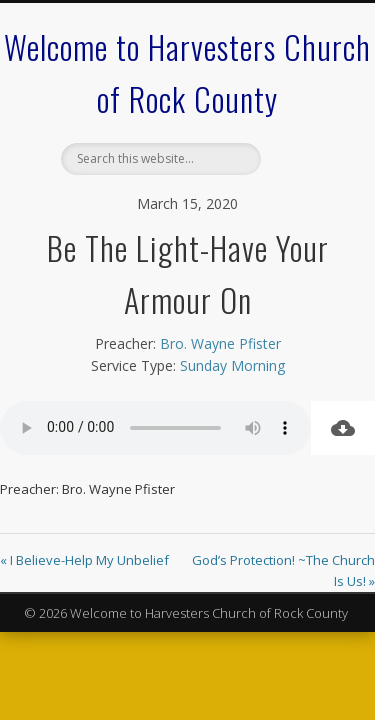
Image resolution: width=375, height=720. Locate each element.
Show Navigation (303, 179)
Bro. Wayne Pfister (220, 343)
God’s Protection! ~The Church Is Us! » (283, 570)
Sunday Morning (232, 365)
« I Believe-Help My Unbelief (84, 560)
